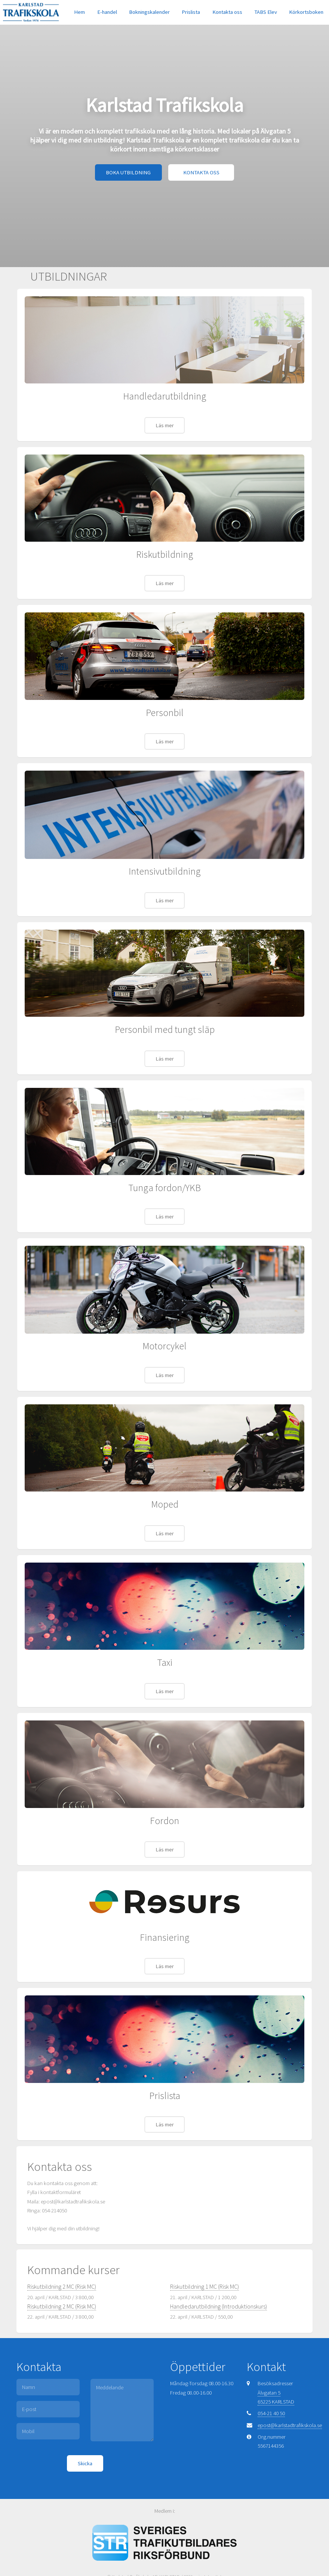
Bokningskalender (149, 12)
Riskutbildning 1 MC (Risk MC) (204, 2286)
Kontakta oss (227, 12)
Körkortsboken (306, 12)
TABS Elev (265, 12)
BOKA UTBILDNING (128, 172)
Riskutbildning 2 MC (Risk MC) (61, 2286)
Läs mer (165, 425)
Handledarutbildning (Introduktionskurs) (218, 2306)
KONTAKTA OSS (201, 172)
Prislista (191, 12)
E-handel (107, 12)
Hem (79, 12)
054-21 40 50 (271, 2413)
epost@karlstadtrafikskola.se (290, 2425)
